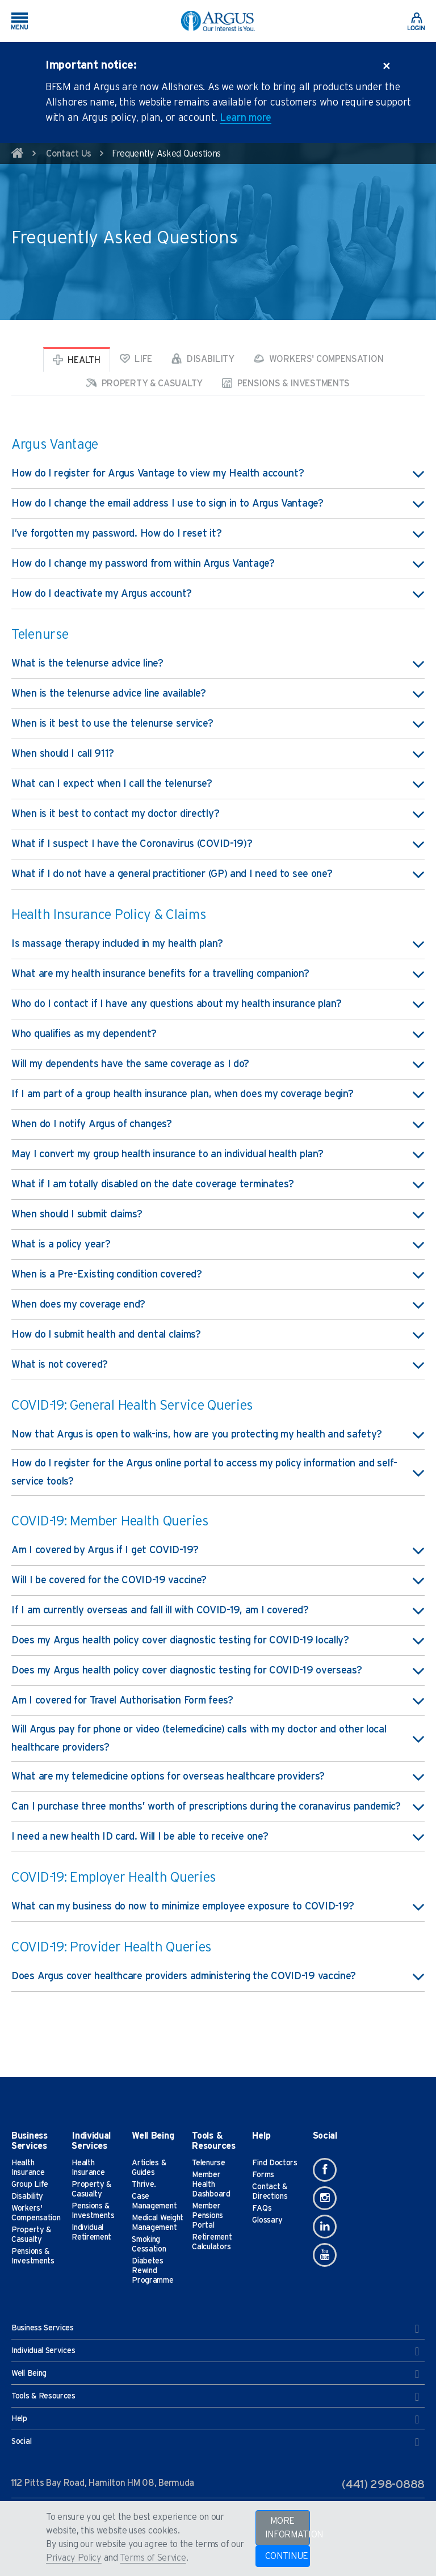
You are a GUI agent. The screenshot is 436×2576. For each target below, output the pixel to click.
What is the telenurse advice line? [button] (218, 664)
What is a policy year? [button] (218, 1244)
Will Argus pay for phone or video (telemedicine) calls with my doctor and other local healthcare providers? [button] (218, 1739)
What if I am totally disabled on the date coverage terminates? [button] (218, 1184)
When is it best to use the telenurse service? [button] (218, 724)
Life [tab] (136, 358)
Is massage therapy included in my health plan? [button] (218, 944)
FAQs (261, 2208)
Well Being (215, 2374)
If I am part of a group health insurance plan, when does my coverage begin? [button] (218, 1094)
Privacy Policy (74, 2557)
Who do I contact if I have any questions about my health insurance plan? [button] (218, 1004)
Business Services (215, 2328)
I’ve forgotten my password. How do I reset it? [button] (218, 534)
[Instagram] (325, 2198)
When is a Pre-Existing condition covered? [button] (218, 1274)
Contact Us (68, 153)
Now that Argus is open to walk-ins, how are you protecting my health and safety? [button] (218, 1434)
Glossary (267, 2220)
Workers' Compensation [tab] (318, 358)
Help (215, 2419)
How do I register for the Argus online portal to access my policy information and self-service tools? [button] (218, 1472)
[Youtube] (325, 2255)
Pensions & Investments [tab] (286, 383)
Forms (263, 2175)
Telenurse (208, 2163)
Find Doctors (274, 2163)
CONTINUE (287, 2556)
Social (215, 2442)
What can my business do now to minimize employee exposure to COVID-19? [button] (218, 1906)
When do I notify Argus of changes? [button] (218, 1124)
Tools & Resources (215, 2396)
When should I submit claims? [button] (218, 1214)
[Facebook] (325, 2170)
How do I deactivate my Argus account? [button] (218, 594)
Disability (27, 2196)
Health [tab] (76, 360)
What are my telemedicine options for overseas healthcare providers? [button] (218, 1776)
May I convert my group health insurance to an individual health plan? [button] (218, 1154)
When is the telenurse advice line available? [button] (218, 694)
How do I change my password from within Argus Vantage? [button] (218, 564)
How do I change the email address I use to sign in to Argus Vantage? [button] (218, 504)
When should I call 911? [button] (218, 754)
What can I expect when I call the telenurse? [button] (218, 784)
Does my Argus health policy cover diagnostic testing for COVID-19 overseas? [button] (218, 1670)
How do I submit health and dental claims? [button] (218, 1335)
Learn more (245, 118)
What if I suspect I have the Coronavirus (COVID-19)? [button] (218, 844)
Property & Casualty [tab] (144, 383)
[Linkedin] (325, 2226)
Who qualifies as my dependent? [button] (218, 1034)
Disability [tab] (202, 358)
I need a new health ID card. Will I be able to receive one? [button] (218, 1837)
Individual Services (215, 2351)
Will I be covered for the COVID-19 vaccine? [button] (218, 1580)
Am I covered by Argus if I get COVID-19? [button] (218, 1550)
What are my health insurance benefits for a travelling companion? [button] (218, 974)
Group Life (29, 2185)
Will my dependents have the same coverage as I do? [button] (218, 1064)
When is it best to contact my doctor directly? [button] (218, 814)
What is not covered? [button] (218, 1365)
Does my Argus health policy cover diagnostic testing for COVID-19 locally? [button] (218, 1640)
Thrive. (144, 2185)
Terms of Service (153, 2557)
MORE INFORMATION (287, 2527)
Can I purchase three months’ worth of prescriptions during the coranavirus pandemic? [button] (218, 1807)
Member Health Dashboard (211, 2184)
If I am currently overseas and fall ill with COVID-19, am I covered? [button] (218, 1610)
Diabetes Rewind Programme (152, 2270)
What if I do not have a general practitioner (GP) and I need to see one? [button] (218, 874)
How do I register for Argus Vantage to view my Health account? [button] (218, 473)
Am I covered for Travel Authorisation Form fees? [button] (218, 1700)
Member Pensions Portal (207, 2215)
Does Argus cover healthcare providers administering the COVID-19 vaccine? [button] (218, 1976)
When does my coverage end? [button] (218, 1305)
